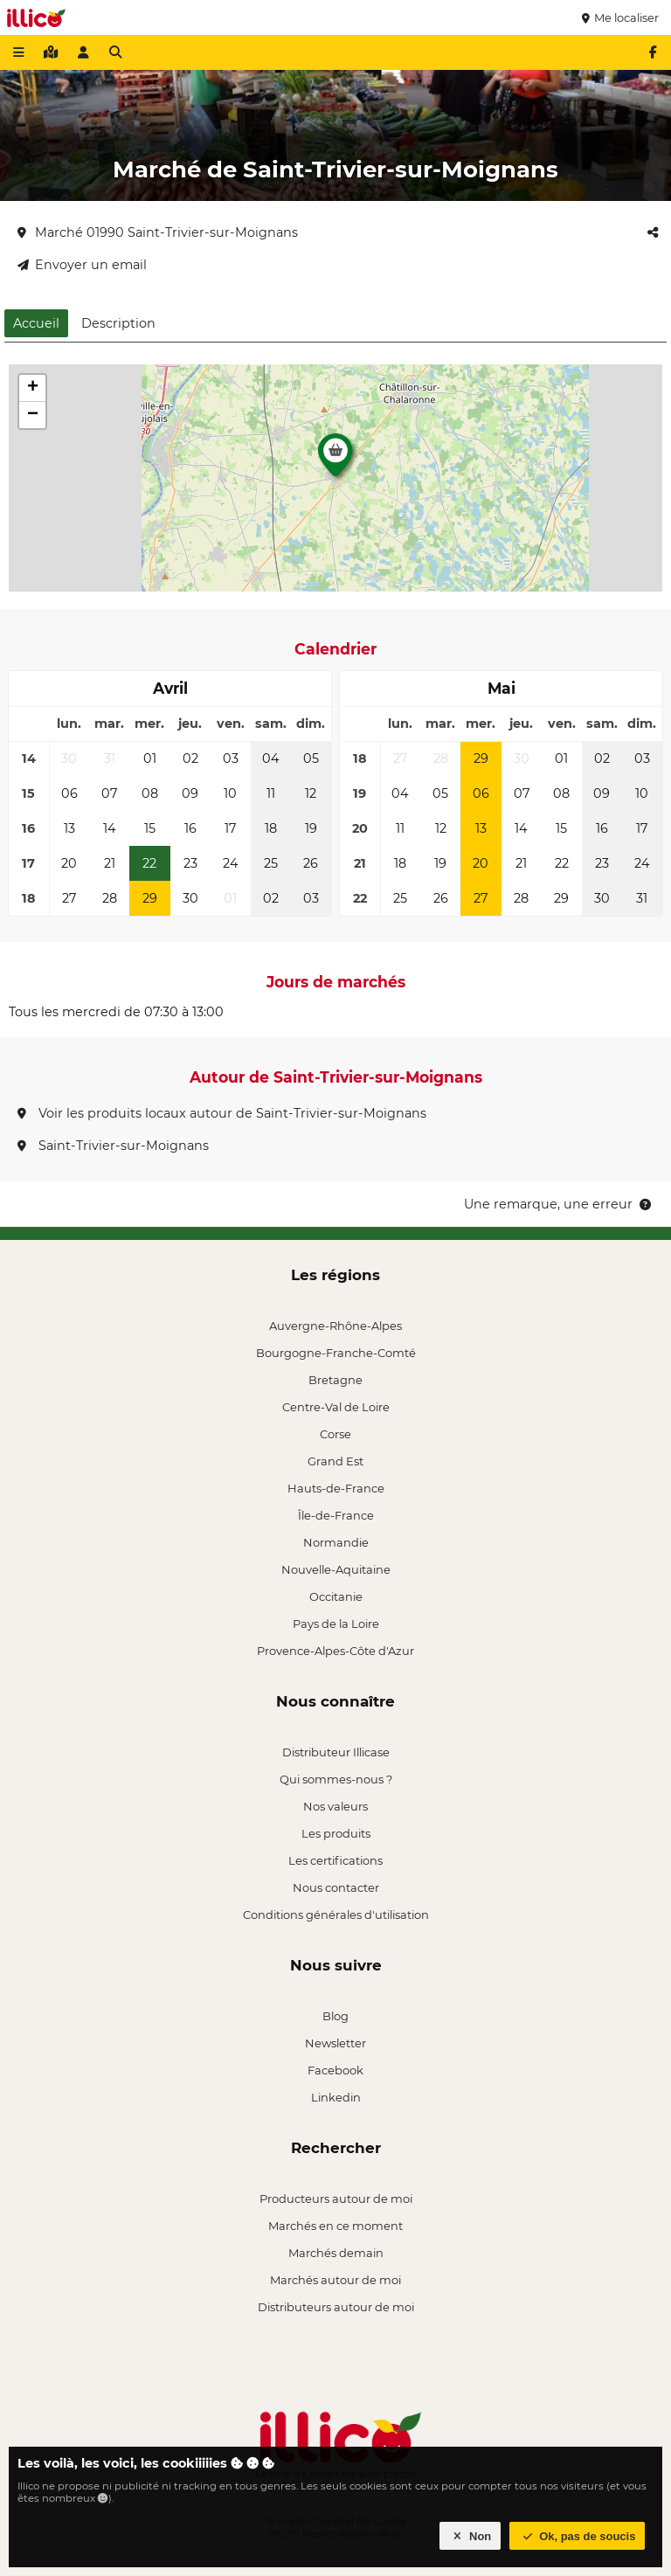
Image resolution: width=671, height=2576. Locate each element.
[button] (335, 459)
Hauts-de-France (335, 1488)
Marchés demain (336, 2253)
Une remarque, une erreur (559, 1204)
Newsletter (335, 2043)
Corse (335, 1434)
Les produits (335, 1833)
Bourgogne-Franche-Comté (336, 1353)
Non (470, 2536)
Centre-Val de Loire (336, 1407)
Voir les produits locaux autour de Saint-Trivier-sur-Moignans (221, 1113)
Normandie (336, 1542)
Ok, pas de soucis (577, 2536)
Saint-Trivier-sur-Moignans (113, 1145)
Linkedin (336, 2097)
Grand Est (335, 1461)
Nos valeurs (335, 1806)
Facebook (335, 2070)
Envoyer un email (82, 265)
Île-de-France (336, 1515)
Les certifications (335, 1860)
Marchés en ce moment (335, 2226)
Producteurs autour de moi (335, 2199)
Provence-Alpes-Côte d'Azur (335, 1651)
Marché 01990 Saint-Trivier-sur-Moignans (157, 232)
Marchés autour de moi (335, 2280)
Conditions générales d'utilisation (336, 1915)
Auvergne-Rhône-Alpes (335, 1326)
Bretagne (335, 1380)
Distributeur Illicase (336, 1752)
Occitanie (336, 1596)
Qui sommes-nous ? (336, 1779)
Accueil (36, 323)
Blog (335, 2016)
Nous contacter (336, 1887)
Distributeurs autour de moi (336, 2307)
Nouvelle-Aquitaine (336, 1569)
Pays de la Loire (336, 1624)
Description (118, 323)
